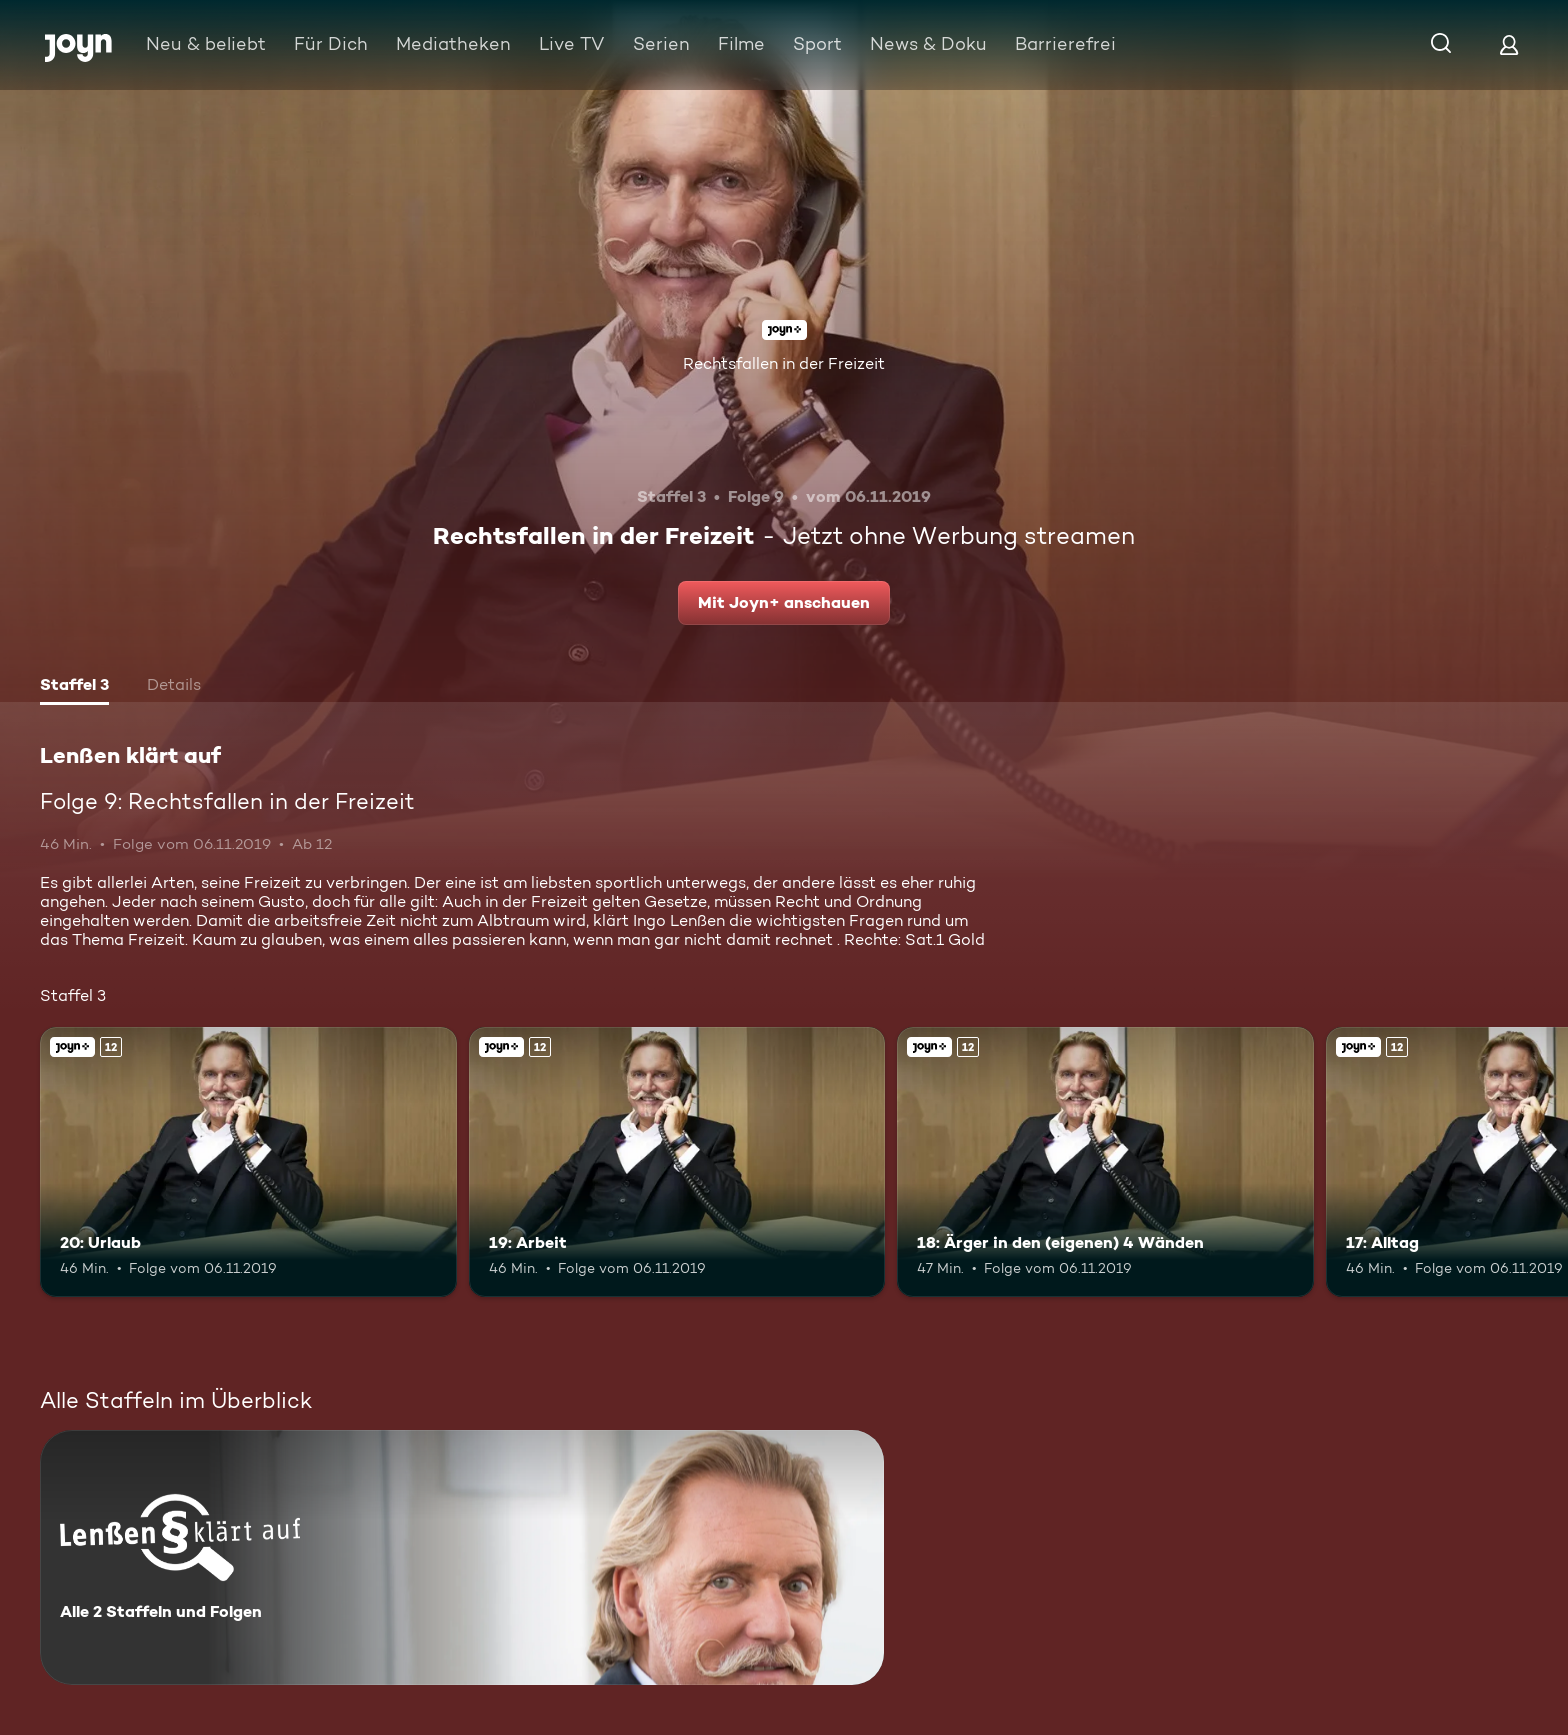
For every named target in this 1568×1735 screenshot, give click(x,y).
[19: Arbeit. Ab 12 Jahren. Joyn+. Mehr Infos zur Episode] (677, 1162)
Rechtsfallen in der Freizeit (784, 363)
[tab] (74, 687)
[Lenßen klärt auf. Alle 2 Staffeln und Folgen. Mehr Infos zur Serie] (462, 1557)
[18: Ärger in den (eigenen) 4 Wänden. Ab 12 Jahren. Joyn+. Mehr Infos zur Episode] (1105, 1162)
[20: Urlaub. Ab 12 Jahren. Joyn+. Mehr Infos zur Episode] (248, 1162)
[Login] (1509, 44)
